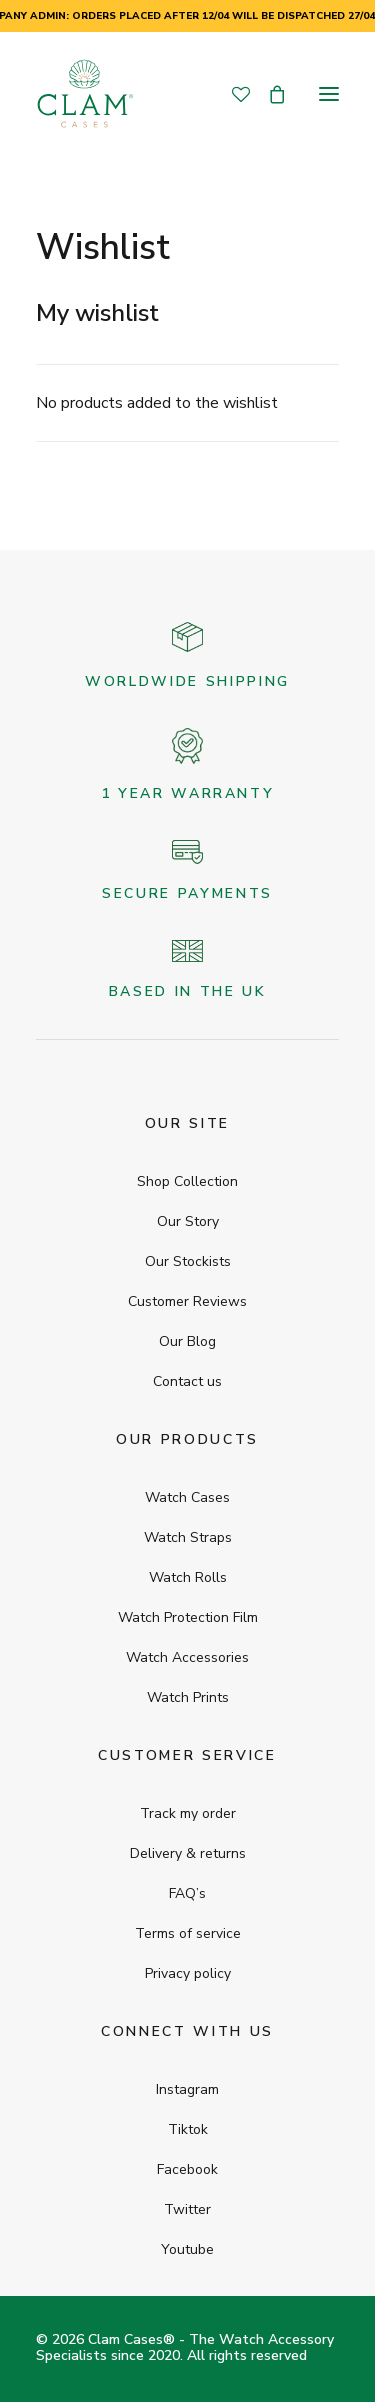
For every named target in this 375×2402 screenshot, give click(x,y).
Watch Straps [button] (188, 1537)
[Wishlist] (232, 94)
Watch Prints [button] (188, 1697)
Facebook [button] (187, 2169)
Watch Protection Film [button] (188, 1617)
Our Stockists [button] (188, 1261)
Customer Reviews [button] (187, 1301)
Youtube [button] (187, 2249)
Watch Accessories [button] (187, 1657)
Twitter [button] (187, 2209)
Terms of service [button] (188, 1933)
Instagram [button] (187, 2089)
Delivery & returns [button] (188, 1853)
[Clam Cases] (85, 94)
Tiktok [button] (188, 2129)
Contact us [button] (187, 1381)
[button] (329, 94)
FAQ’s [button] (187, 1893)
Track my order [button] (188, 1813)
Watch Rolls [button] (188, 1577)
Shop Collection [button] (187, 1181)
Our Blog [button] (187, 1341)
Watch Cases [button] (187, 1497)
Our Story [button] (188, 1221)
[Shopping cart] (268, 94)
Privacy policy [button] (188, 1973)
